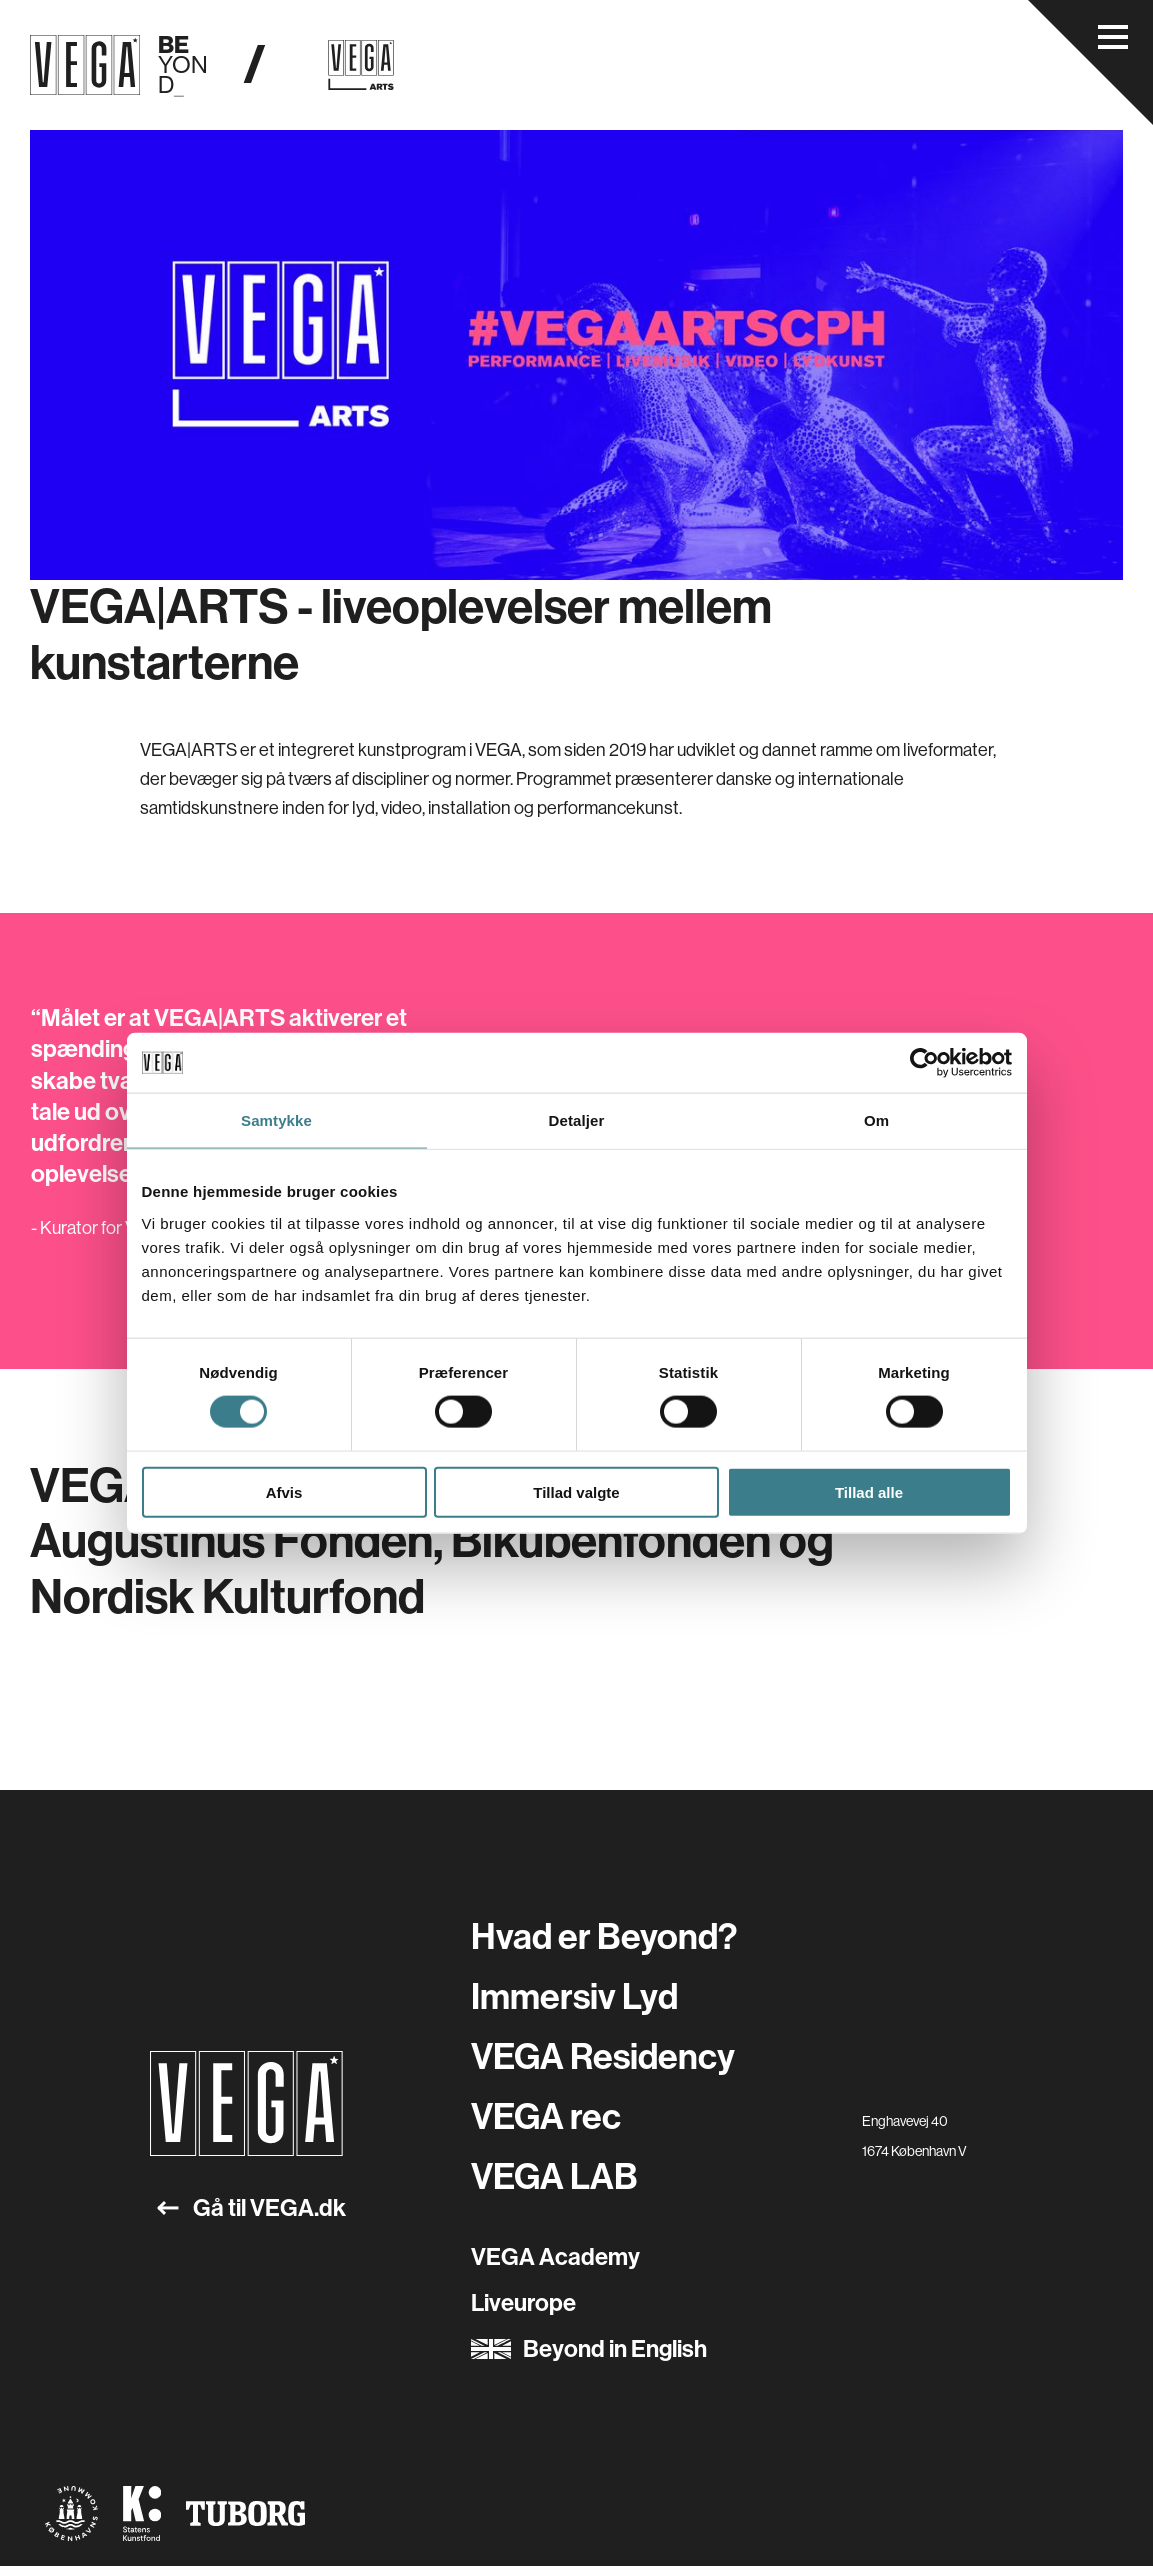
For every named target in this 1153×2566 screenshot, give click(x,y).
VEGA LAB (554, 2177)
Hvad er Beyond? (604, 1937)
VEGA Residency (603, 2057)
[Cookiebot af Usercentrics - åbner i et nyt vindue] (924, 1063)
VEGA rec (546, 2117)
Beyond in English (589, 2349)
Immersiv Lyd (574, 1997)
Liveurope (523, 2303)
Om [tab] (876, 1120)
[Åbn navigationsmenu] (1113, 37)
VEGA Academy (555, 2257)
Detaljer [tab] (577, 1120)
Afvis (284, 1491)
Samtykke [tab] (276, 1120)
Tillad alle (869, 1491)
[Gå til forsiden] (246, 2103)
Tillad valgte (576, 1491)
